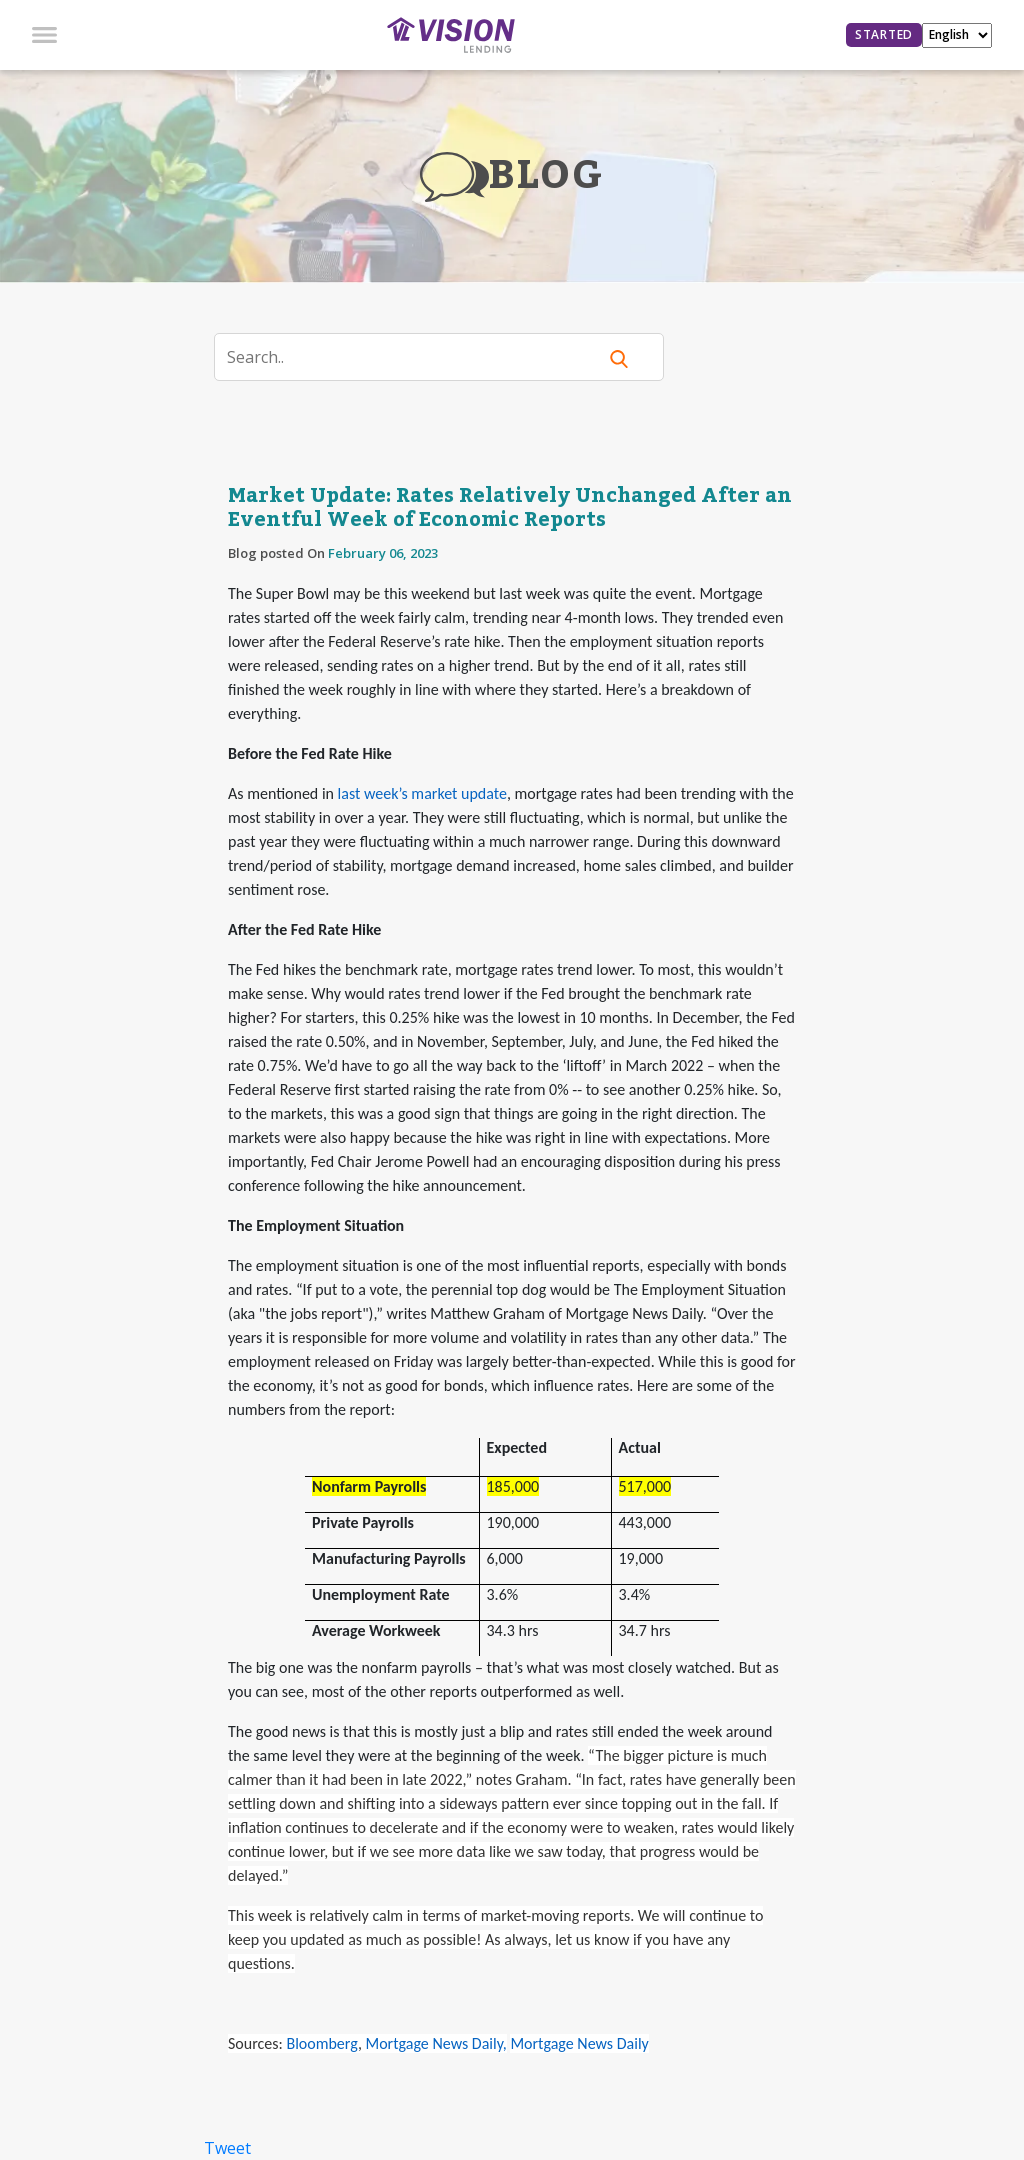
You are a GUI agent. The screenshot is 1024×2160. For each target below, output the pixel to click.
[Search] (417, 357)
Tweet (227, 2148)
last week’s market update (422, 793)
